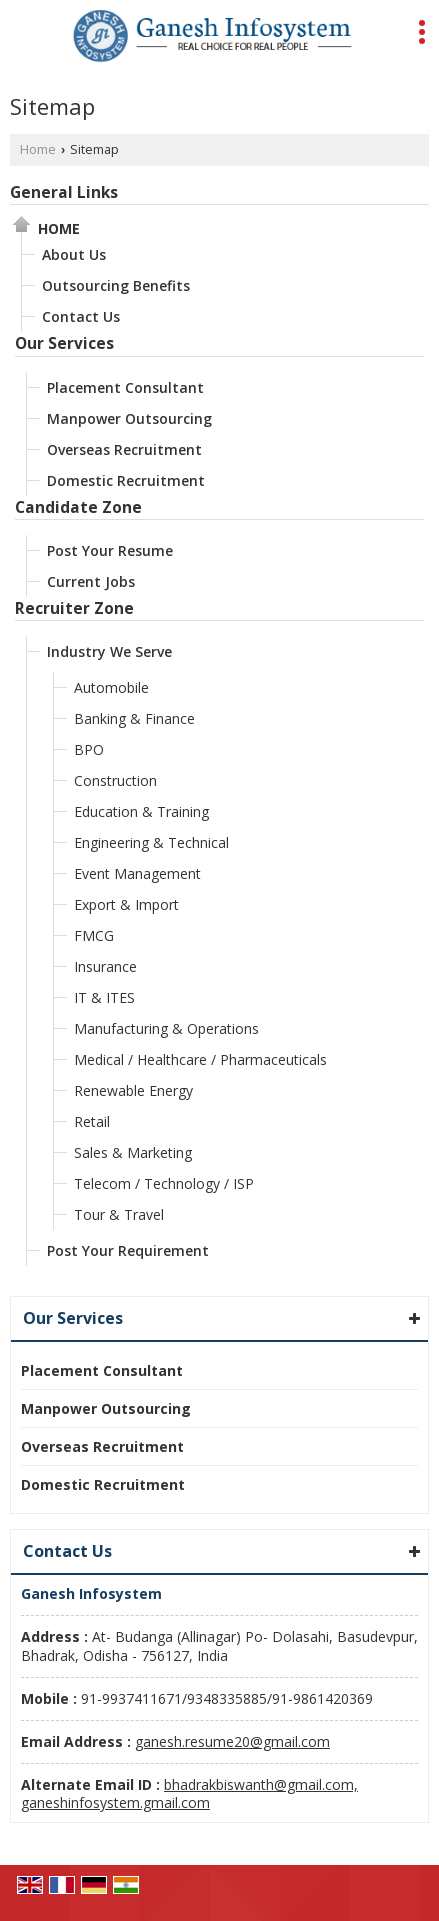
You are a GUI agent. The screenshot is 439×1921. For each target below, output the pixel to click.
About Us (74, 254)
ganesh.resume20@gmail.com (232, 1741)
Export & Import (126, 904)
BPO (89, 749)
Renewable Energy (133, 1090)
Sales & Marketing (133, 1152)
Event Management (137, 873)
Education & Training (141, 811)
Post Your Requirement (128, 1250)
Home (38, 149)
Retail (92, 1121)
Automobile (111, 687)
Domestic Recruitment (126, 480)
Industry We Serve (109, 651)
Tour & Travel (119, 1214)
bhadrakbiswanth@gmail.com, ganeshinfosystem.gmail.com (189, 1793)
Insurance (105, 966)
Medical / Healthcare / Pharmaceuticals (200, 1059)
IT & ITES (104, 997)
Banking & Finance (134, 718)
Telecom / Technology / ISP (164, 1183)
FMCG (94, 935)
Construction (115, 780)
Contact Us (81, 316)
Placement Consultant (125, 387)
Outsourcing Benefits (116, 285)
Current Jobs (91, 581)
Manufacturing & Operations (166, 1028)
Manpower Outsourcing (129, 418)
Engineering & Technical (151, 842)
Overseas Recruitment (124, 449)
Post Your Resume (110, 550)
